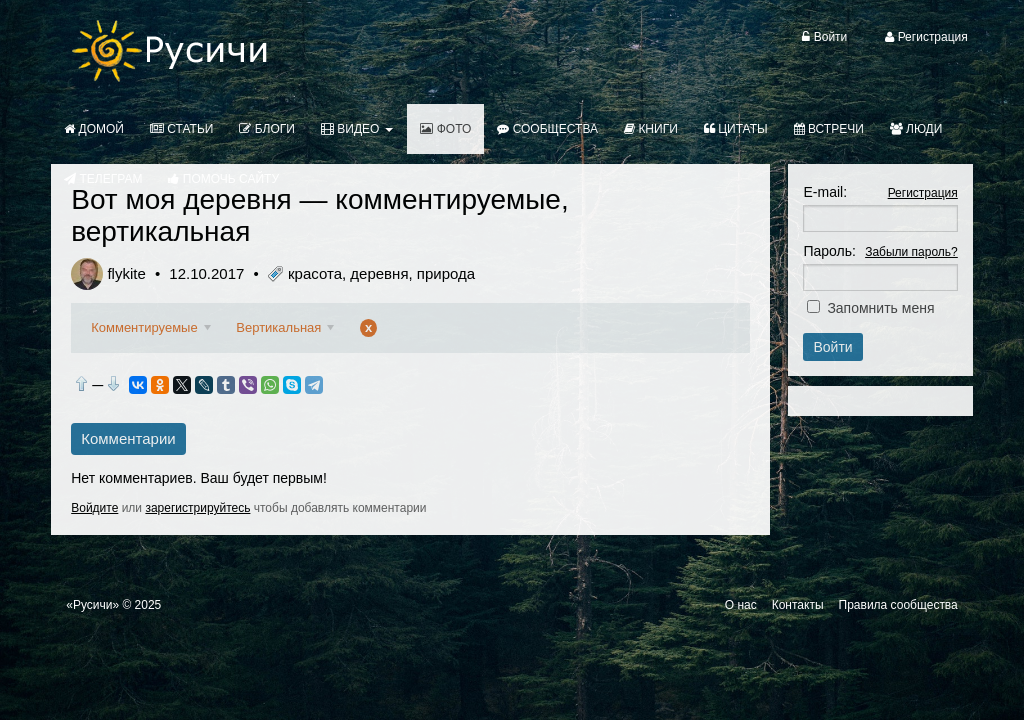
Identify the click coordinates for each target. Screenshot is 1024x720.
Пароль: (829, 251)
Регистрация (923, 193)
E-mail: (825, 192)
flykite (126, 273)
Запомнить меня (880, 308)
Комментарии (128, 438)
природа (446, 273)
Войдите (94, 508)
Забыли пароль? (911, 252)
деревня (379, 273)
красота (315, 273)
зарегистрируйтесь (197, 508)
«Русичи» (92, 605)
